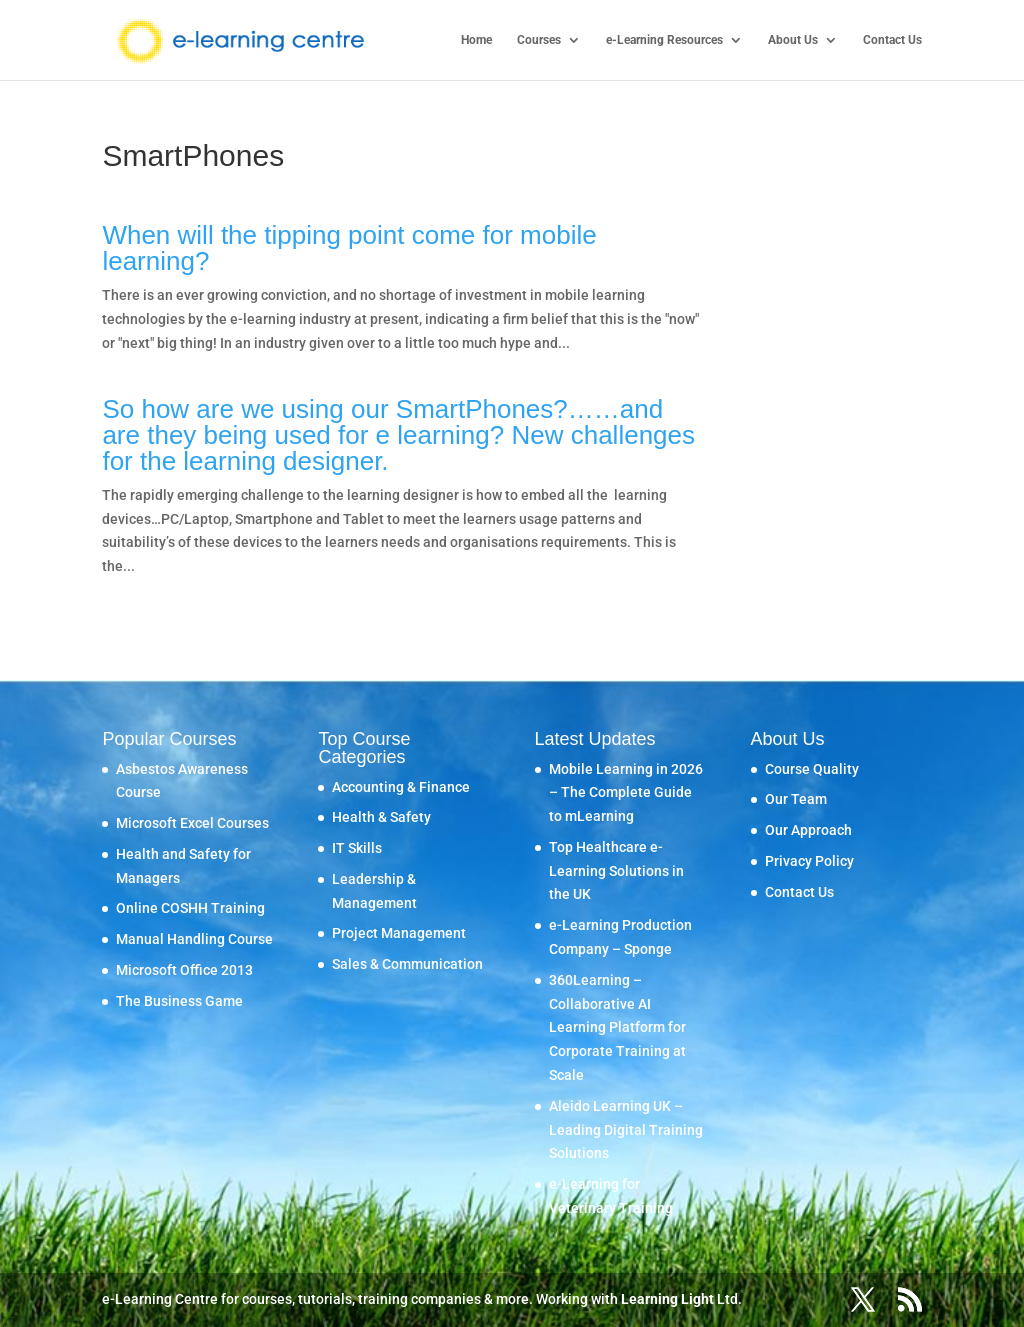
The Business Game (179, 1001)
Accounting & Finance (401, 787)
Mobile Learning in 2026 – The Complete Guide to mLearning (626, 793)
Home (476, 40)
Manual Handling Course (194, 939)
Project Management (399, 933)
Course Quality (812, 769)
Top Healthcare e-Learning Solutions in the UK (616, 871)
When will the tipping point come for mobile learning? (349, 248)
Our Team (796, 799)
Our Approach (808, 830)
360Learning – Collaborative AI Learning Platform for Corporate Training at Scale (617, 1027)
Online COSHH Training (190, 908)
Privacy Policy (809, 861)
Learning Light (667, 1299)
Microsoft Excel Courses (192, 823)
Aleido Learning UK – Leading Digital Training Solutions (626, 1130)
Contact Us (892, 40)
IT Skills (357, 848)
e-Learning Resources (664, 40)
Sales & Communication (407, 964)
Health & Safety (381, 817)
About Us (793, 40)
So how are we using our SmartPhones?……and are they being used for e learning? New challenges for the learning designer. (398, 435)
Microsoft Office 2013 (184, 970)
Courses (539, 40)
